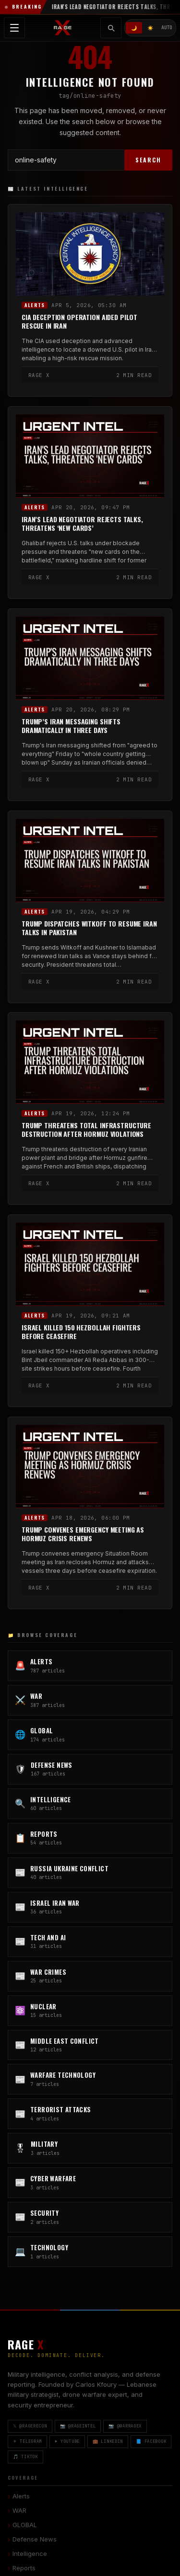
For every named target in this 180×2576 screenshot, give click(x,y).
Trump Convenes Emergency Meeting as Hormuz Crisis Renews (83, 1534)
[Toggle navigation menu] (14, 27)
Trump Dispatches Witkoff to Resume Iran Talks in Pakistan (89, 928)
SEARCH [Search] (148, 160)
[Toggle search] (110, 27)
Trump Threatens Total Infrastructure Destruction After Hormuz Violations (86, 1130)
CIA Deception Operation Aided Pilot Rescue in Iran (79, 322)
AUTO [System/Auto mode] (166, 27)
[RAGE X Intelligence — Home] (63, 27)
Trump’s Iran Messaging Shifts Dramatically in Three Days (71, 726)
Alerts (34, 305)
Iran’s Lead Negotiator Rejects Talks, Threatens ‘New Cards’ (82, 524)
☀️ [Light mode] (150, 28)
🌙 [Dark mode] (134, 28)
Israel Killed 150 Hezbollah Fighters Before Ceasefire (81, 1332)
